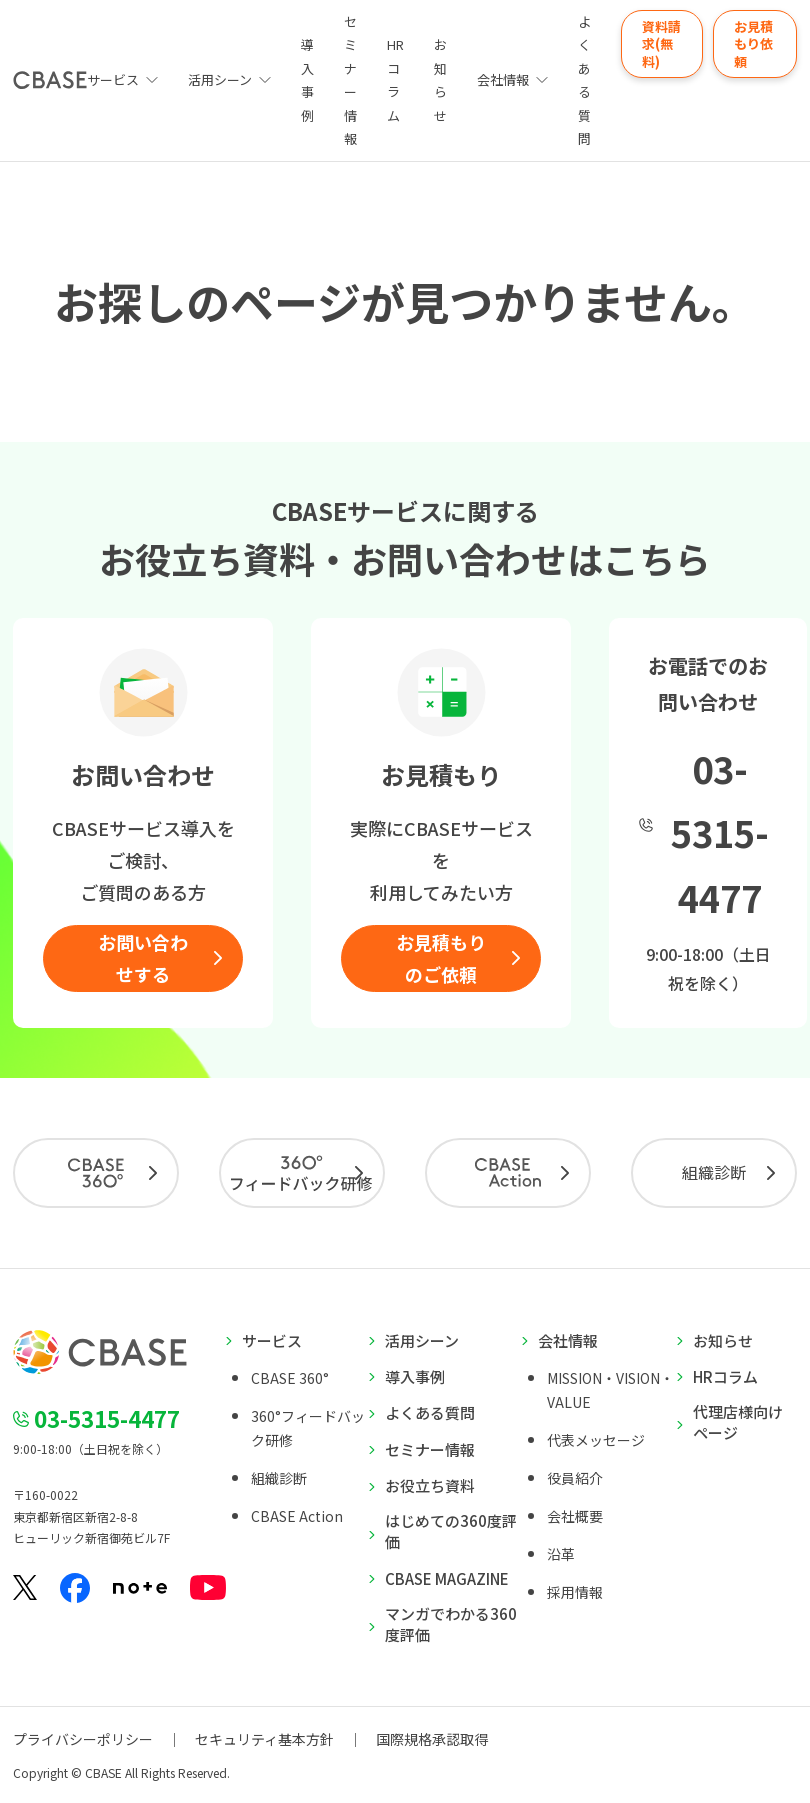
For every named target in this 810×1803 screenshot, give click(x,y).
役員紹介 (575, 1478)
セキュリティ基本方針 (264, 1739)
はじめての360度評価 (451, 1531)
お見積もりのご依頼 (441, 958)
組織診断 (714, 1172)
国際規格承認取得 (432, 1739)
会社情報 (503, 79)
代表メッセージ (596, 1440)
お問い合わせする (143, 958)
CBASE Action (297, 1516)
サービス (272, 1340)
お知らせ (440, 79)
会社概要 (575, 1516)
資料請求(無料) (661, 44)
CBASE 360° (290, 1378)
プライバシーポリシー (83, 1739)
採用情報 (575, 1592)
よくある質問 (584, 80)
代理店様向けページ (738, 1422)
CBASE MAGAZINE (447, 1578)
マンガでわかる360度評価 (451, 1624)
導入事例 (307, 79)
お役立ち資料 (430, 1485)
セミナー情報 (350, 80)
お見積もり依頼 (753, 44)
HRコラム (395, 79)
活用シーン (220, 79)
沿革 (561, 1554)
